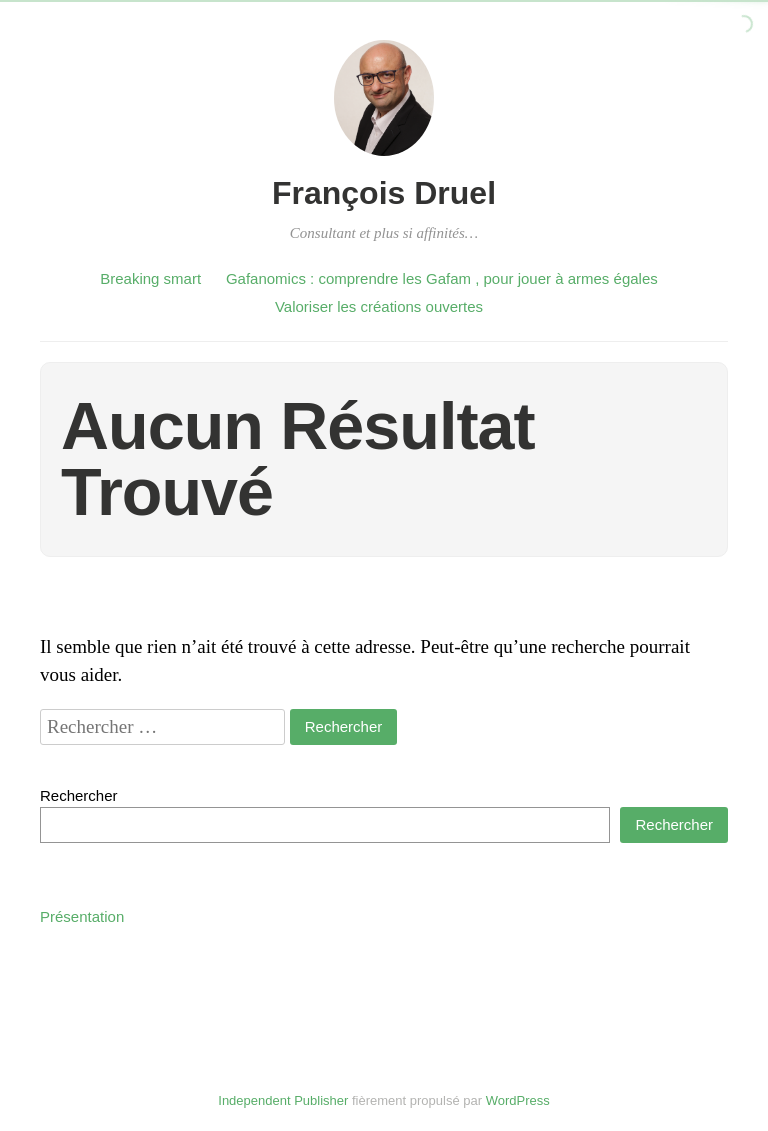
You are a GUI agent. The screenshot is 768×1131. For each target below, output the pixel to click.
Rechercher (79, 795)
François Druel (384, 193)
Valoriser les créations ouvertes (379, 306)
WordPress (518, 1100)
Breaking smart (150, 278)
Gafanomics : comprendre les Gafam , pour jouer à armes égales (442, 278)
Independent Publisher (283, 1100)
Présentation (82, 916)
